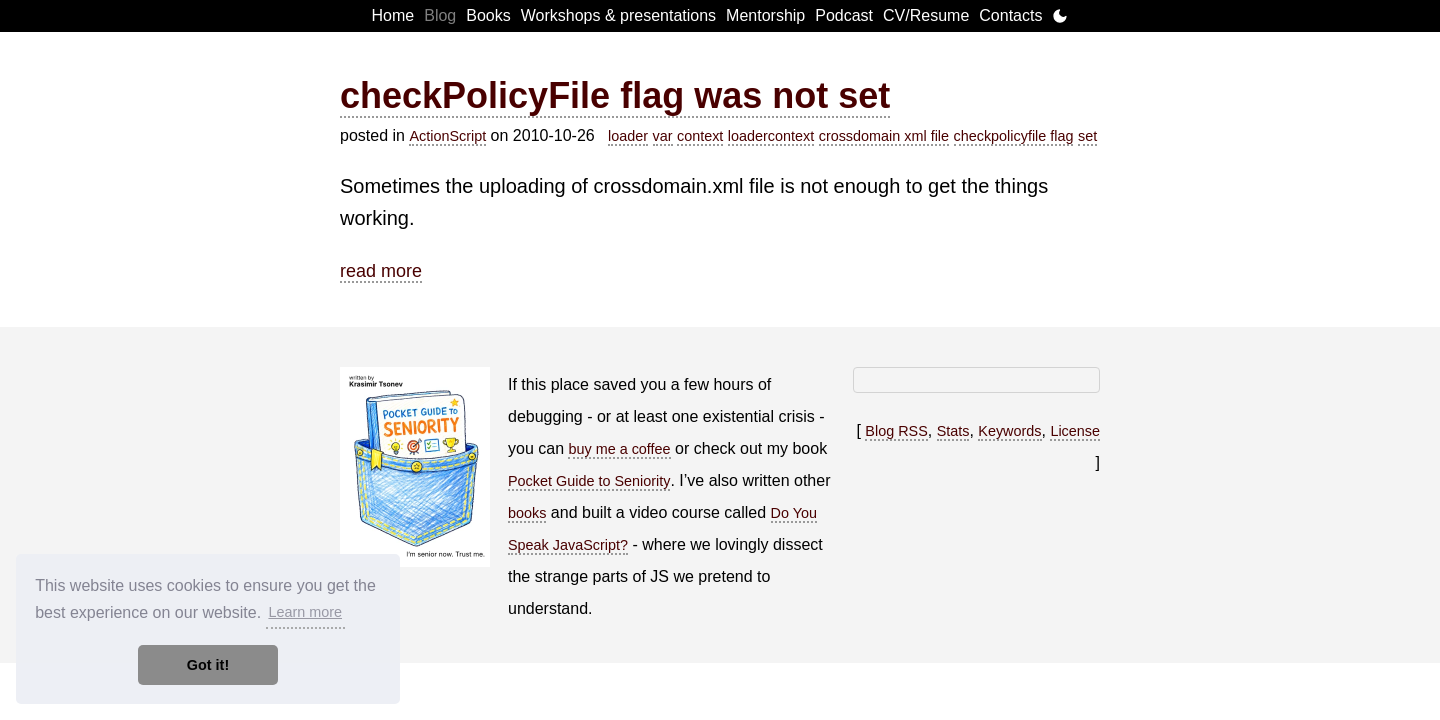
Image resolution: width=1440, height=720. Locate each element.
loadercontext (771, 136)
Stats (953, 431)
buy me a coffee (619, 449)
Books (488, 15)
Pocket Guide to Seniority (589, 481)
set (1087, 136)
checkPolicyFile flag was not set (615, 95)
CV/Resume (926, 15)
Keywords (1009, 431)
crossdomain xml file (884, 136)
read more (381, 271)
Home (393, 15)
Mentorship (765, 15)
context (700, 136)
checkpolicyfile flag (1014, 136)
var (663, 136)
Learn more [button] (305, 612)
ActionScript (447, 136)
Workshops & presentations (618, 15)
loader (628, 136)
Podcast (844, 15)
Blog (440, 15)
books (527, 513)
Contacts (1010, 15)
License (1075, 431)
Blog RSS (896, 431)
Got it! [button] (208, 665)
